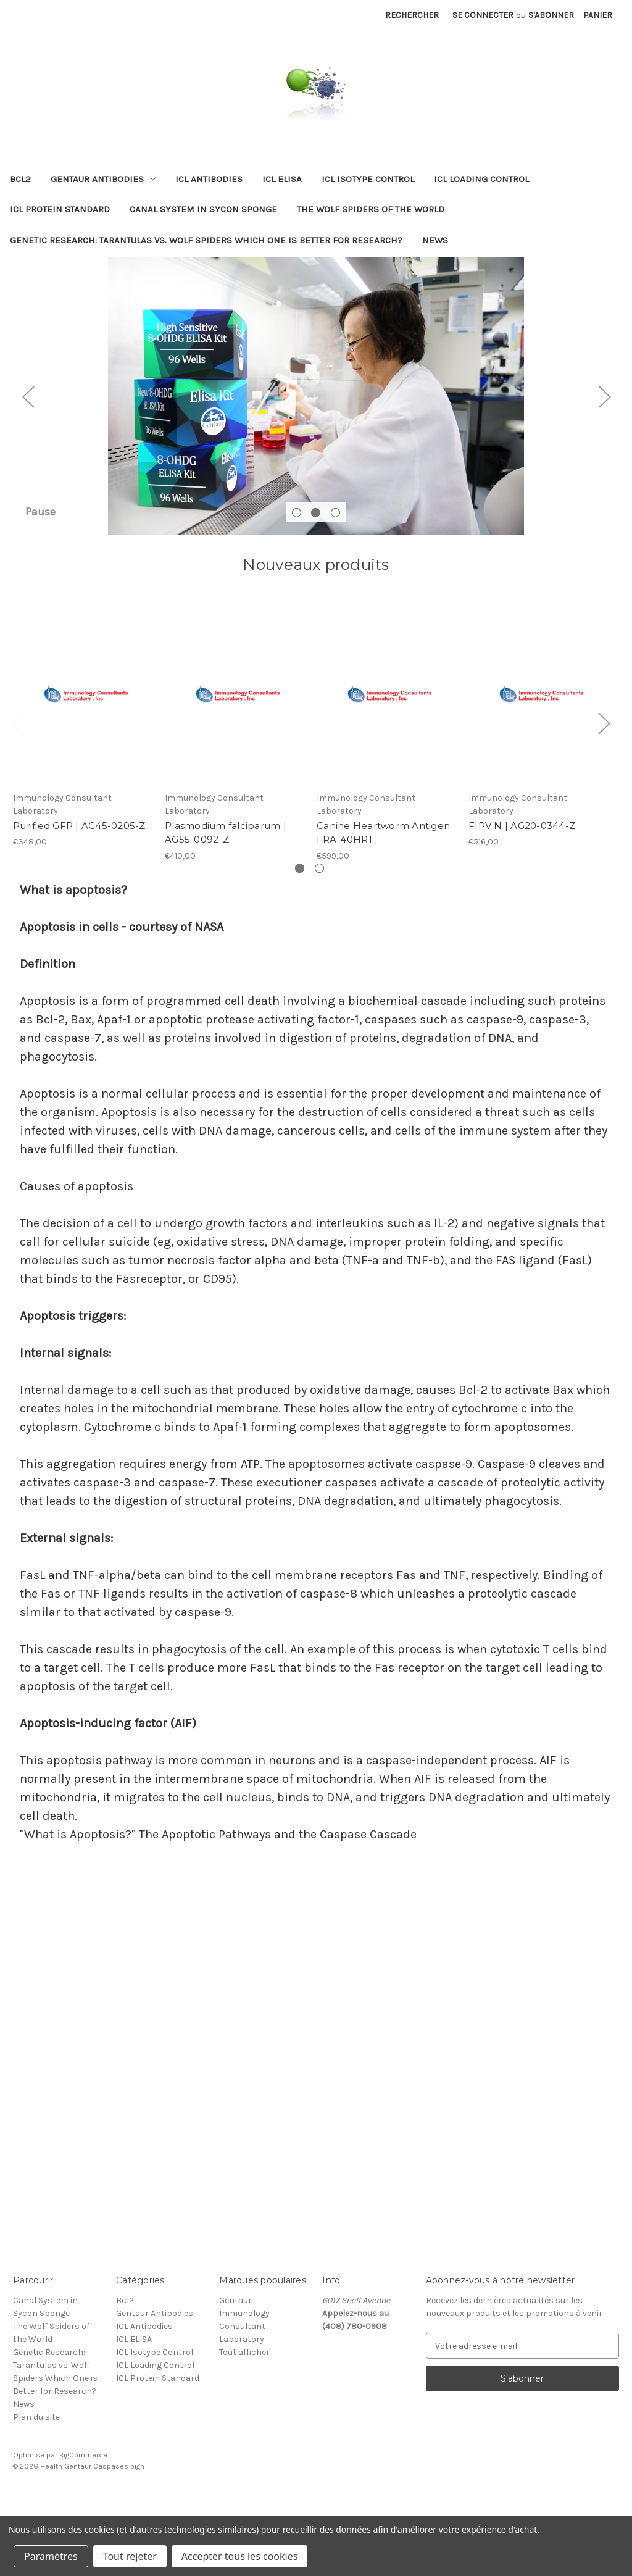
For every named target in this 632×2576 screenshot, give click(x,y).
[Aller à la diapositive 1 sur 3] (296, 591)
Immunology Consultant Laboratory (244, 2404)
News (435, 240)
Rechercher (412, 15)
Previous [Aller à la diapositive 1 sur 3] (27, 435)
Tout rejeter (130, 2556)
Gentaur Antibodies (103, 179)
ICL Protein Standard (60, 209)
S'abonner (551, 15)
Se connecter (483, 15)
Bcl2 (20, 179)
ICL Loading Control (481, 179)
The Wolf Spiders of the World (370, 209)
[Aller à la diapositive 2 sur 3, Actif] (315, 591)
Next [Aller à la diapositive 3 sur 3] (604, 435)
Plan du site (36, 2495)
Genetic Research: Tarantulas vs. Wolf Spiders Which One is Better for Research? (206, 240)
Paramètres (51, 2556)
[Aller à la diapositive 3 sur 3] (335, 591)
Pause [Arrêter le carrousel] (40, 590)
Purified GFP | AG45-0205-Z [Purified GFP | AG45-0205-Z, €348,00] (79, 904)
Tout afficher (244, 2430)
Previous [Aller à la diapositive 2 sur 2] (16, 801)
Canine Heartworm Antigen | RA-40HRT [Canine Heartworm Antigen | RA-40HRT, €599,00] (383, 911)
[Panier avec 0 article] (597, 15)
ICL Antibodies (209, 179)
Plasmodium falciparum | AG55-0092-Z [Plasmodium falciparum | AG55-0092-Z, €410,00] (225, 911)
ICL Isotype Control (368, 179)
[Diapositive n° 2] (316, 435)
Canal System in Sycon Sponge (203, 209)
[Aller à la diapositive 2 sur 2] (319, 946)
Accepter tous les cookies (239, 2556)
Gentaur (235, 2379)
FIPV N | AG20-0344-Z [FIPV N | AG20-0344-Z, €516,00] (521, 904)
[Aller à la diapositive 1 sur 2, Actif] (299, 946)
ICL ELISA (282, 179)
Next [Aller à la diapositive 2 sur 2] (603, 801)
